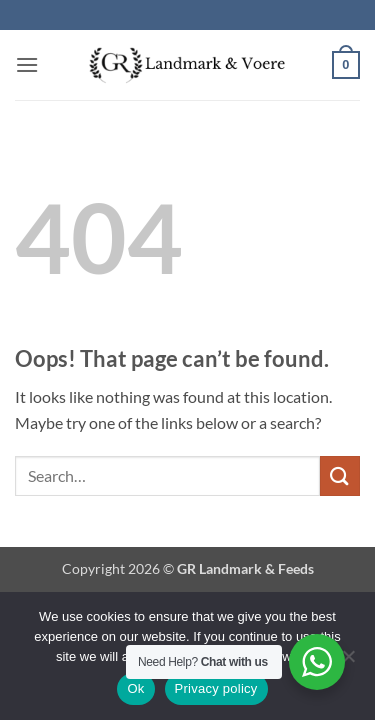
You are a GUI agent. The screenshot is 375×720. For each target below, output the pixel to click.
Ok (135, 688)
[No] (348, 662)
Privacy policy (216, 688)
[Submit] (340, 475)
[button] (27, 64)
